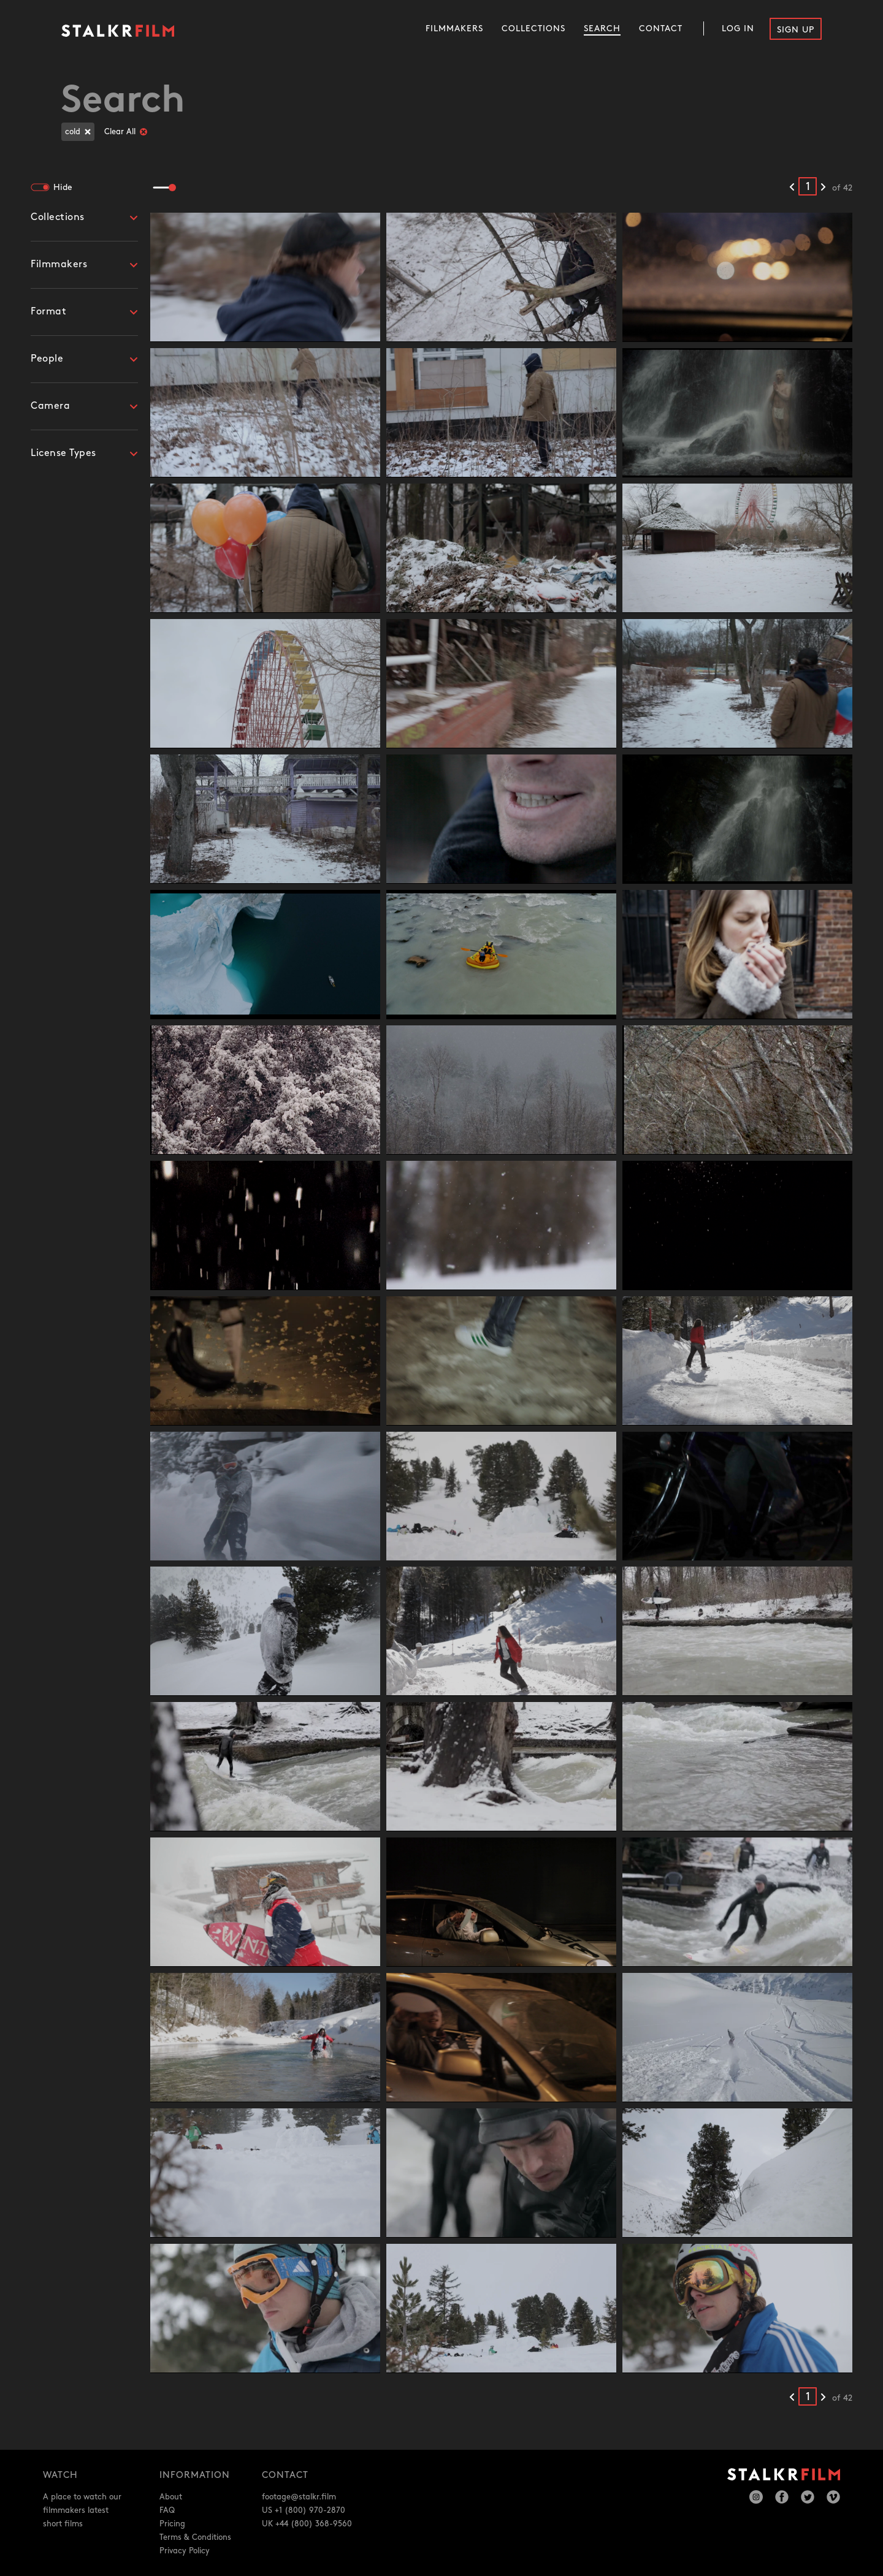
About (170, 2497)
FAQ (167, 2510)
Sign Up (795, 30)
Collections (533, 28)
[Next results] (823, 187)
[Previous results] (792, 187)
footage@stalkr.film (299, 2497)
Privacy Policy (184, 2551)
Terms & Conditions (195, 2537)
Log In (738, 28)
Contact (660, 28)
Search (602, 28)
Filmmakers (454, 28)
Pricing (172, 2524)
